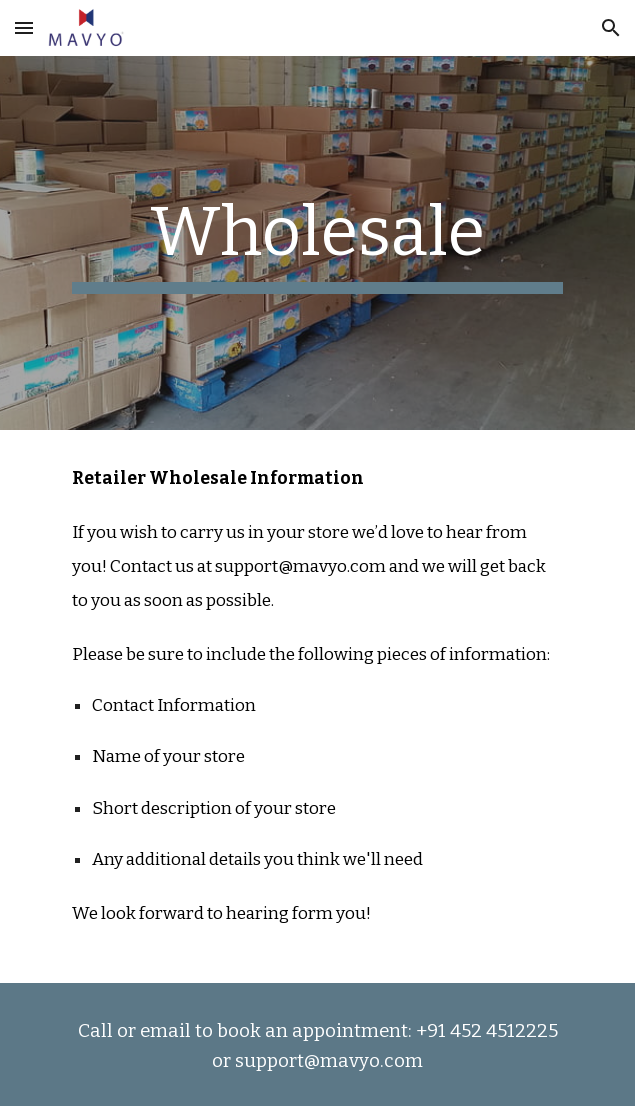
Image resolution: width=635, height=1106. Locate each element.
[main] (317, 243)
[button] (24, 27)
